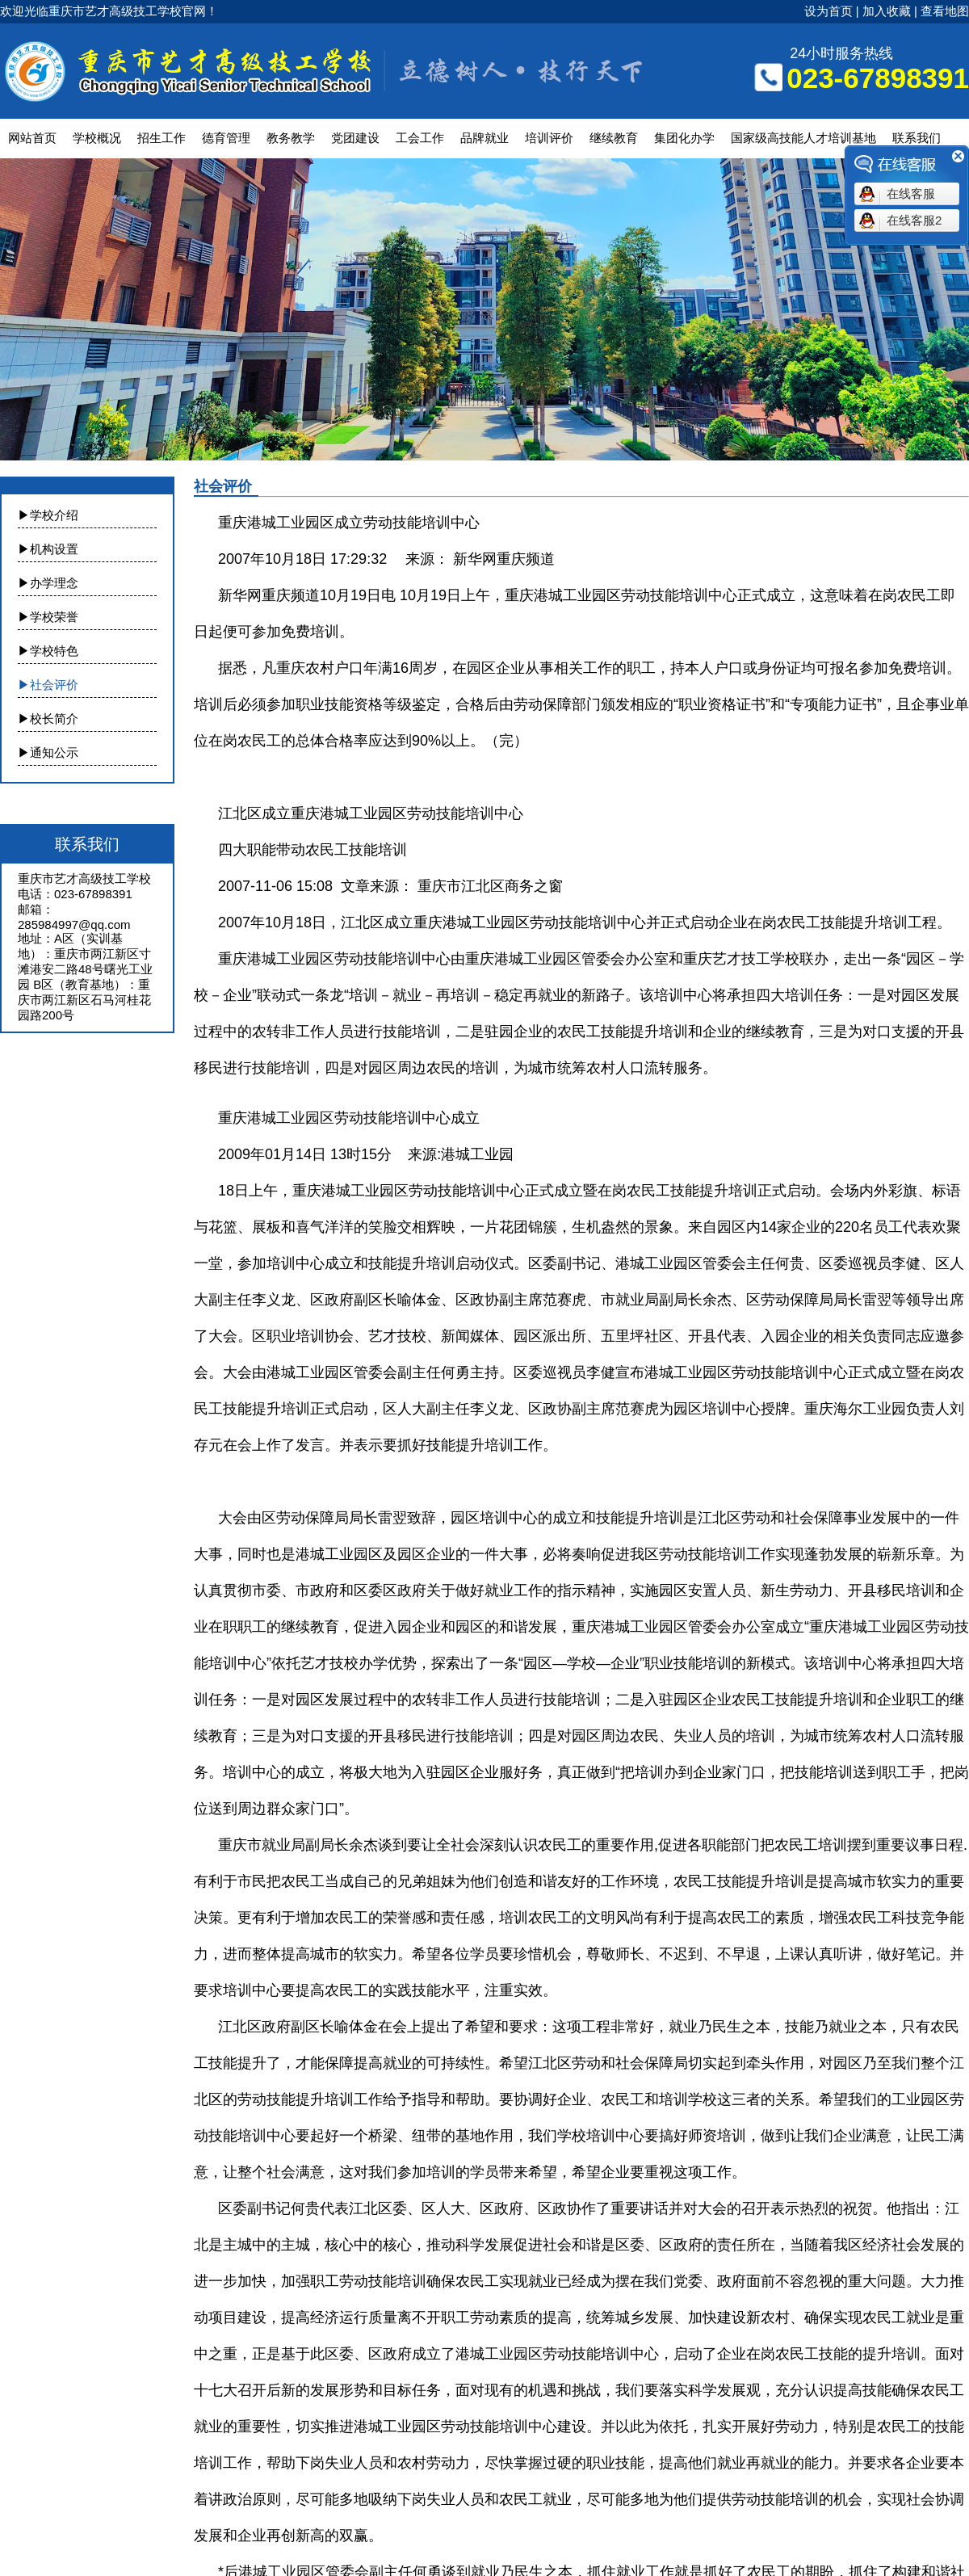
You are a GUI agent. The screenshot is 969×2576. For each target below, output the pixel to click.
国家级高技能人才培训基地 (803, 138)
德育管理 (226, 138)
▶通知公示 (48, 752)
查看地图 (945, 11)
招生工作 (161, 138)
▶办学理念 (48, 583)
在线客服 (911, 193)
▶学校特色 (48, 651)
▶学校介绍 (48, 515)
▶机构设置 (48, 549)
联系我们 (916, 138)
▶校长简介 (48, 718)
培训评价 (549, 138)
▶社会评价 (48, 684)
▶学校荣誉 (48, 617)
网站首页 (32, 138)
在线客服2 (914, 220)
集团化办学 (684, 138)
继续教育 (613, 138)
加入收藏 (886, 11)
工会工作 (420, 138)
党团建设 (355, 138)
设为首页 (828, 11)
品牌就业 (484, 138)
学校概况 (97, 138)
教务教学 (290, 138)
